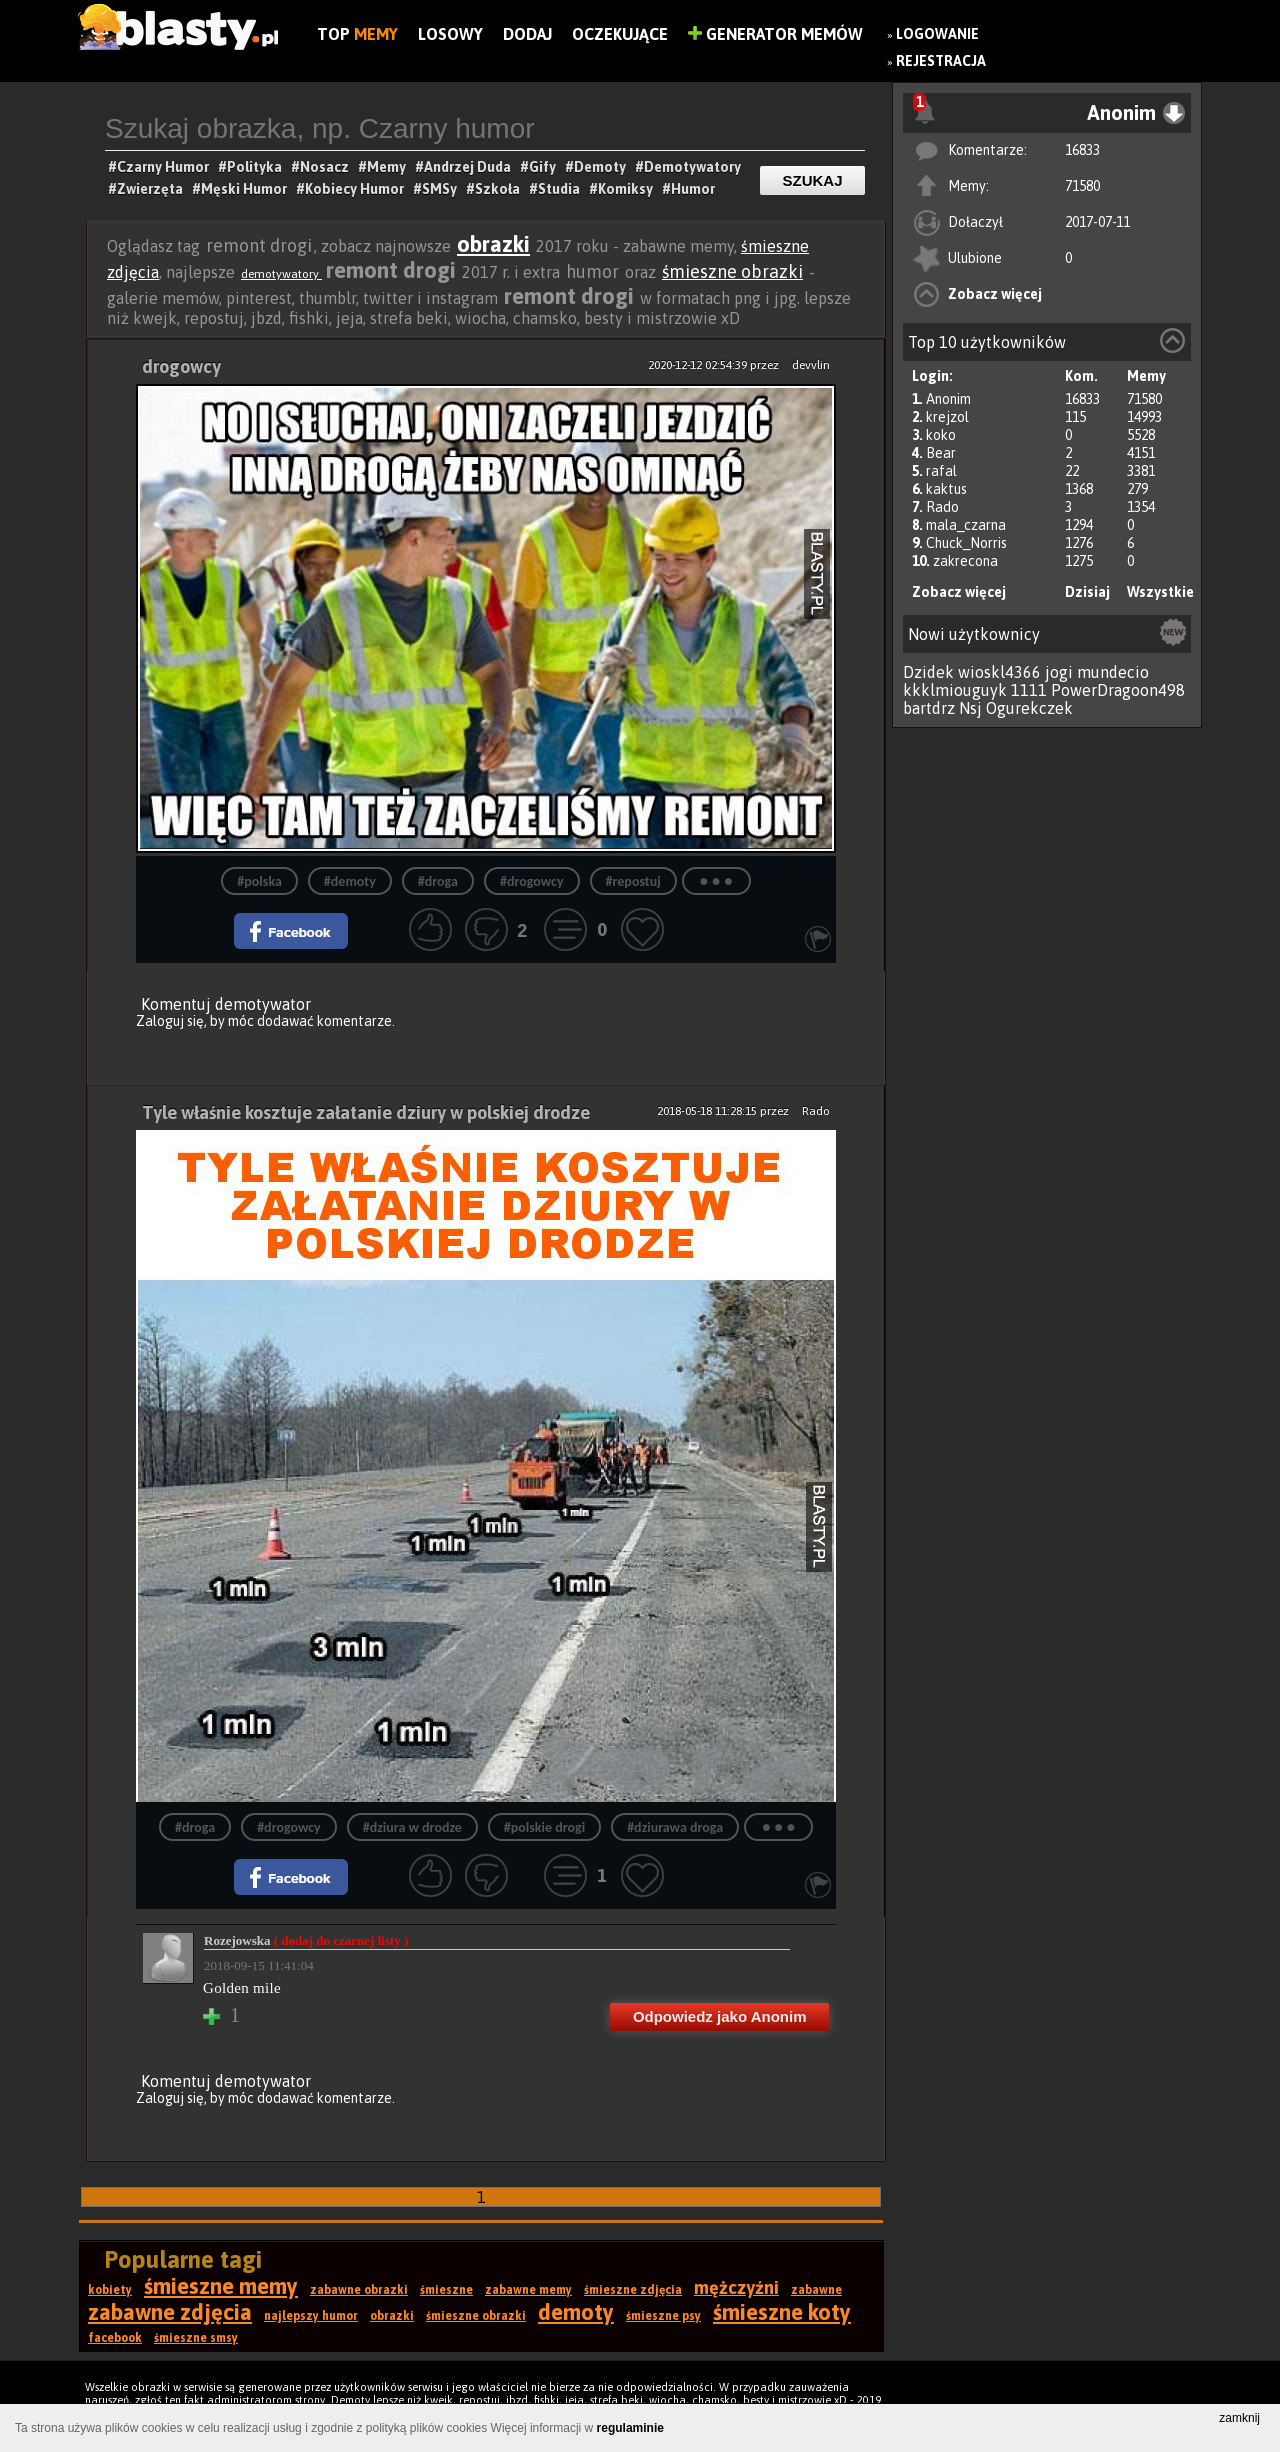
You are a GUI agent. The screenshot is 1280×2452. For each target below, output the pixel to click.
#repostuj (633, 881)
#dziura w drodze (412, 1827)
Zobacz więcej (995, 294)
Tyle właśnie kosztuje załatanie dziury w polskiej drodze (366, 1112)
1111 (1029, 690)
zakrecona (965, 561)
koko (941, 435)
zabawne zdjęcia (170, 2312)
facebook (115, 2338)
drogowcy (181, 366)
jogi (1059, 672)
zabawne (816, 2290)
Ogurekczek (1029, 708)
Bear (941, 453)
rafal (941, 471)
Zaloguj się (170, 1021)
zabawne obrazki (359, 2290)
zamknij (1239, 2418)
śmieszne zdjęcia (633, 2290)
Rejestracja (941, 61)
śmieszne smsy (196, 2338)
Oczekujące (620, 34)
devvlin (811, 365)
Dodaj (527, 34)
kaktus (946, 489)
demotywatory (281, 274)
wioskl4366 (999, 672)
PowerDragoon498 (1118, 690)
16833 (1082, 150)
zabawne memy (528, 2290)
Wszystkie (1160, 592)
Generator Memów (775, 34)
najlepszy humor (311, 2316)
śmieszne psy (663, 2316)
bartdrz (929, 708)
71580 (1082, 186)
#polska (259, 881)
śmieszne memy (221, 2286)
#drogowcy (532, 881)
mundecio (1113, 672)
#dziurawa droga (675, 1827)
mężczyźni (736, 2287)
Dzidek (928, 672)
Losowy (450, 34)
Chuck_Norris (966, 543)
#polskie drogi (544, 1827)
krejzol (947, 417)
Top (357, 34)
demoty (576, 2312)
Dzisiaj (1087, 592)
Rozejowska (306, 1940)
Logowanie (937, 34)
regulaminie (630, 2428)
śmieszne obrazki (732, 271)
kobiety (110, 2290)
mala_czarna (966, 525)
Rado (942, 507)
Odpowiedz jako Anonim (720, 2016)
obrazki (493, 244)
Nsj (970, 708)
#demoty (350, 881)
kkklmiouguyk (955, 690)
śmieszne (446, 2290)
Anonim (948, 399)
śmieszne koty (782, 2312)
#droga (438, 881)
